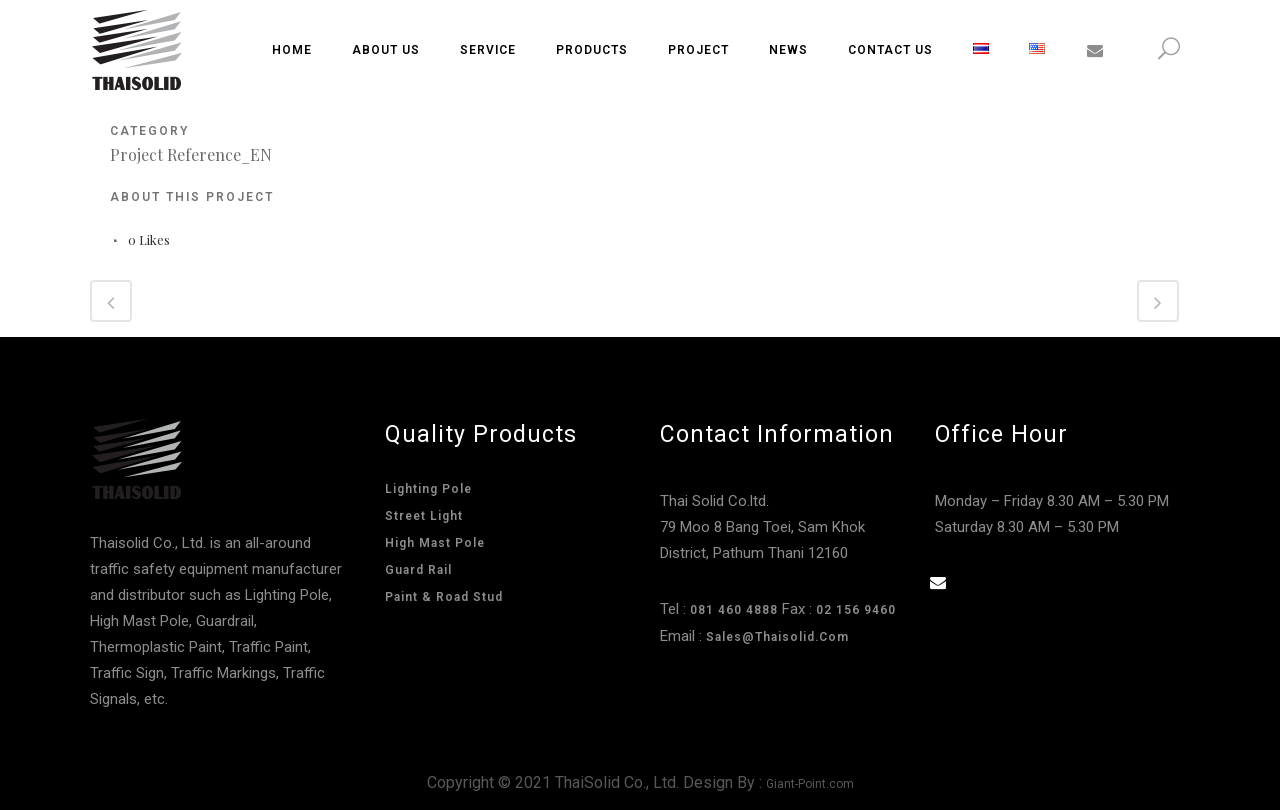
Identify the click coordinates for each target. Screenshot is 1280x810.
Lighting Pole (428, 489)
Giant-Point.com (810, 784)
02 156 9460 (856, 610)
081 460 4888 (734, 610)
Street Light (424, 516)
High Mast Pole (435, 543)
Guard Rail (418, 570)
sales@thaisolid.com (777, 637)
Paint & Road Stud (444, 597)
